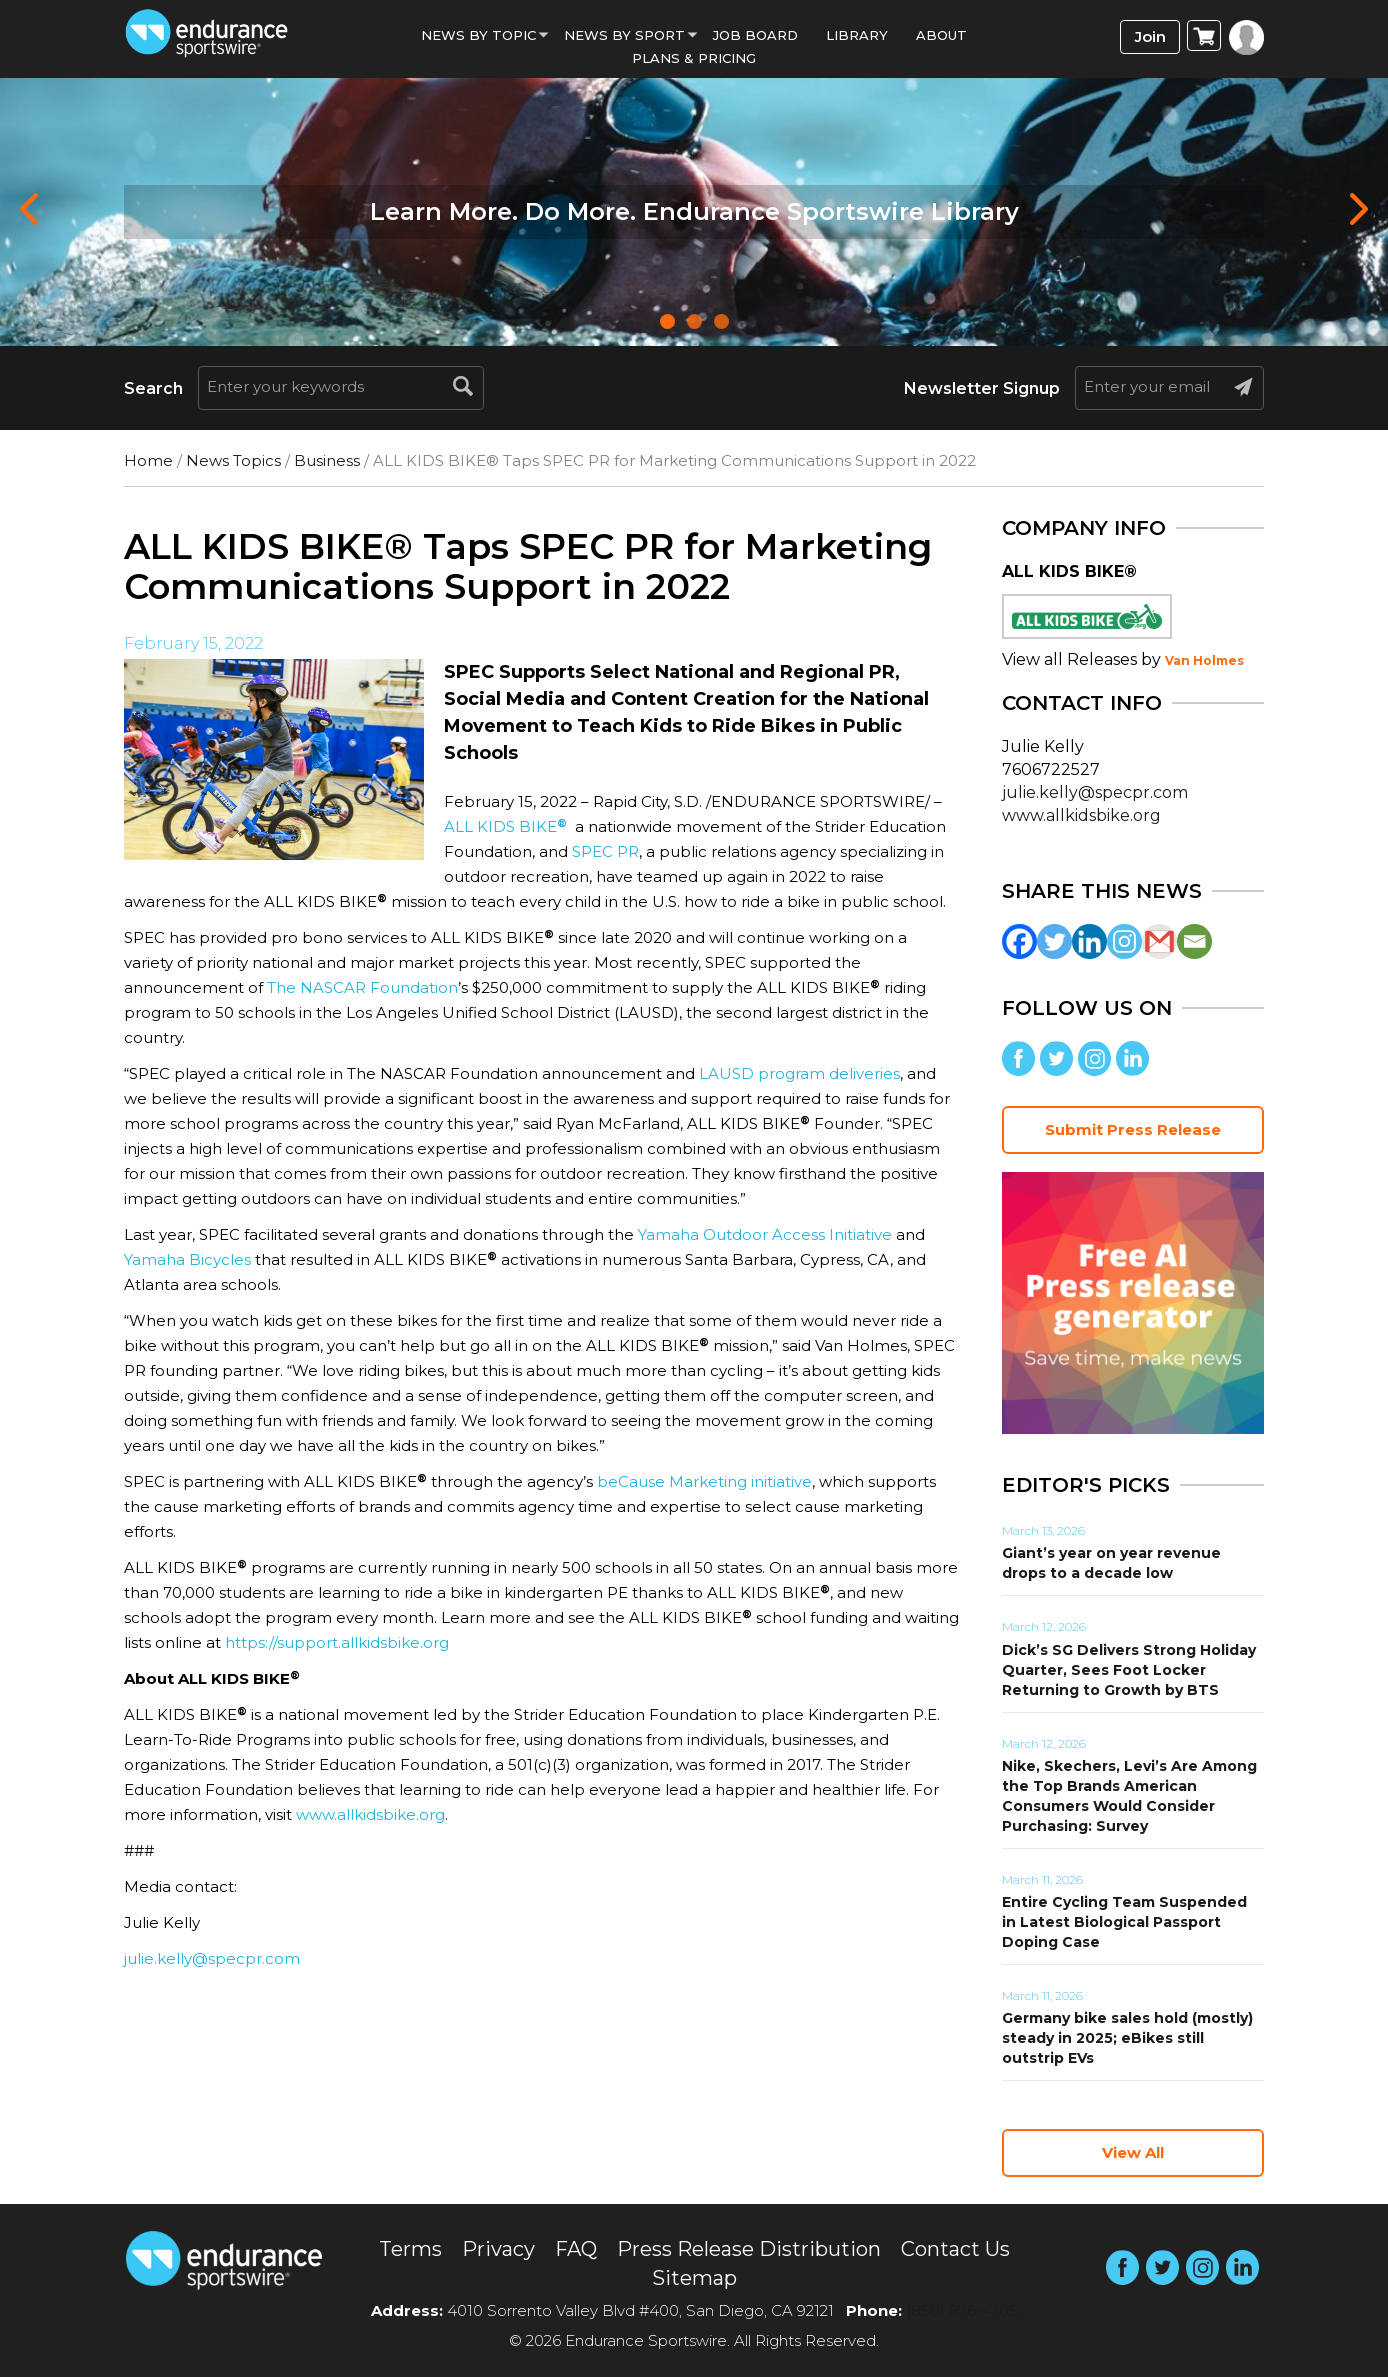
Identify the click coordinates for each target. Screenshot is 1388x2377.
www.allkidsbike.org (370, 1814)
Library (857, 35)
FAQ (576, 2249)
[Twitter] (1054, 941)
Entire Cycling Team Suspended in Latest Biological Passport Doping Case (1124, 1922)
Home (148, 460)
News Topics (233, 460)
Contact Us (955, 2249)
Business (327, 460)
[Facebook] (1019, 941)
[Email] (1194, 941)
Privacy (498, 2249)
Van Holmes (1204, 660)
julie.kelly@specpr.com (212, 1958)
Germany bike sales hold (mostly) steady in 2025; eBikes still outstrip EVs (1127, 2038)
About (941, 35)
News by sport (624, 35)
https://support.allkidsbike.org (337, 1642)
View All (1133, 2152)
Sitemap (694, 2278)
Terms (410, 2249)
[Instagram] (1124, 941)
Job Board (755, 35)
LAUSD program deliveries (799, 1073)
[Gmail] (1159, 941)
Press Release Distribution (749, 2249)
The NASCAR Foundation (362, 987)
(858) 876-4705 (962, 2310)
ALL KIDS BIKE (505, 826)
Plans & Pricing (694, 58)
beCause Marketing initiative (704, 1481)
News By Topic (478, 35)
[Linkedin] (1089, 941)
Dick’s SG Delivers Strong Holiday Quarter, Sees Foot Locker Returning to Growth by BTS (1129, 1670)
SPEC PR (605, 851)
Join (1150, 36)
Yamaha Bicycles (187, 1259)
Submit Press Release (1133, 1129)
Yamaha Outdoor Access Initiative (765, 1234)
